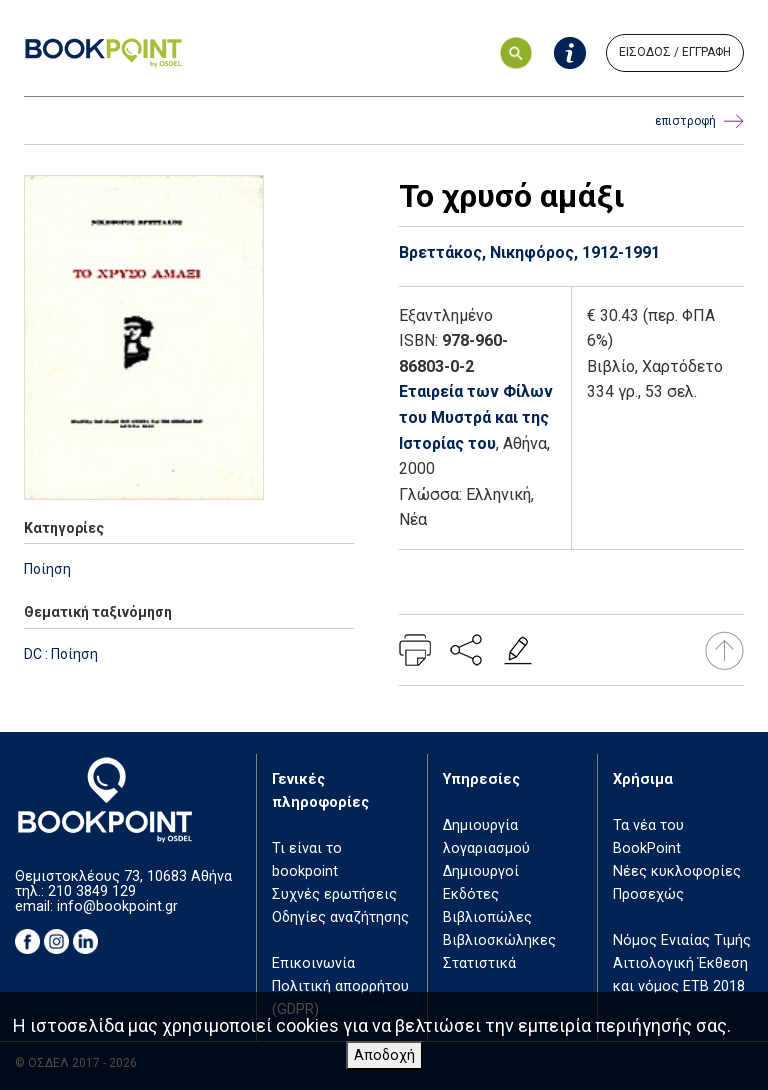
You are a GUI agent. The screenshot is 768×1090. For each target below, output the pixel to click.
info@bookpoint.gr (117, 906)
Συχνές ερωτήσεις (334, 894)
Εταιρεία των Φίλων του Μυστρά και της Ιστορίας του (476, 417)
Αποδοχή (384, 1055)
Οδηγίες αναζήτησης (340, 917)
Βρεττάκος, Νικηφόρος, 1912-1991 (529, 252)
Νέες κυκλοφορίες (677, 871)
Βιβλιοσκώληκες (499, 940)
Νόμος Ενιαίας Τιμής (682, 940)
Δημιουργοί (481, 871)
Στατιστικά (479, 963)
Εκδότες (471, 894)
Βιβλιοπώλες (487, 917)
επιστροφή (699, 121)
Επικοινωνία (313, 963)
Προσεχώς (648, 894)
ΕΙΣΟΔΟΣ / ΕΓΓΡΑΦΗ (675, 52)
